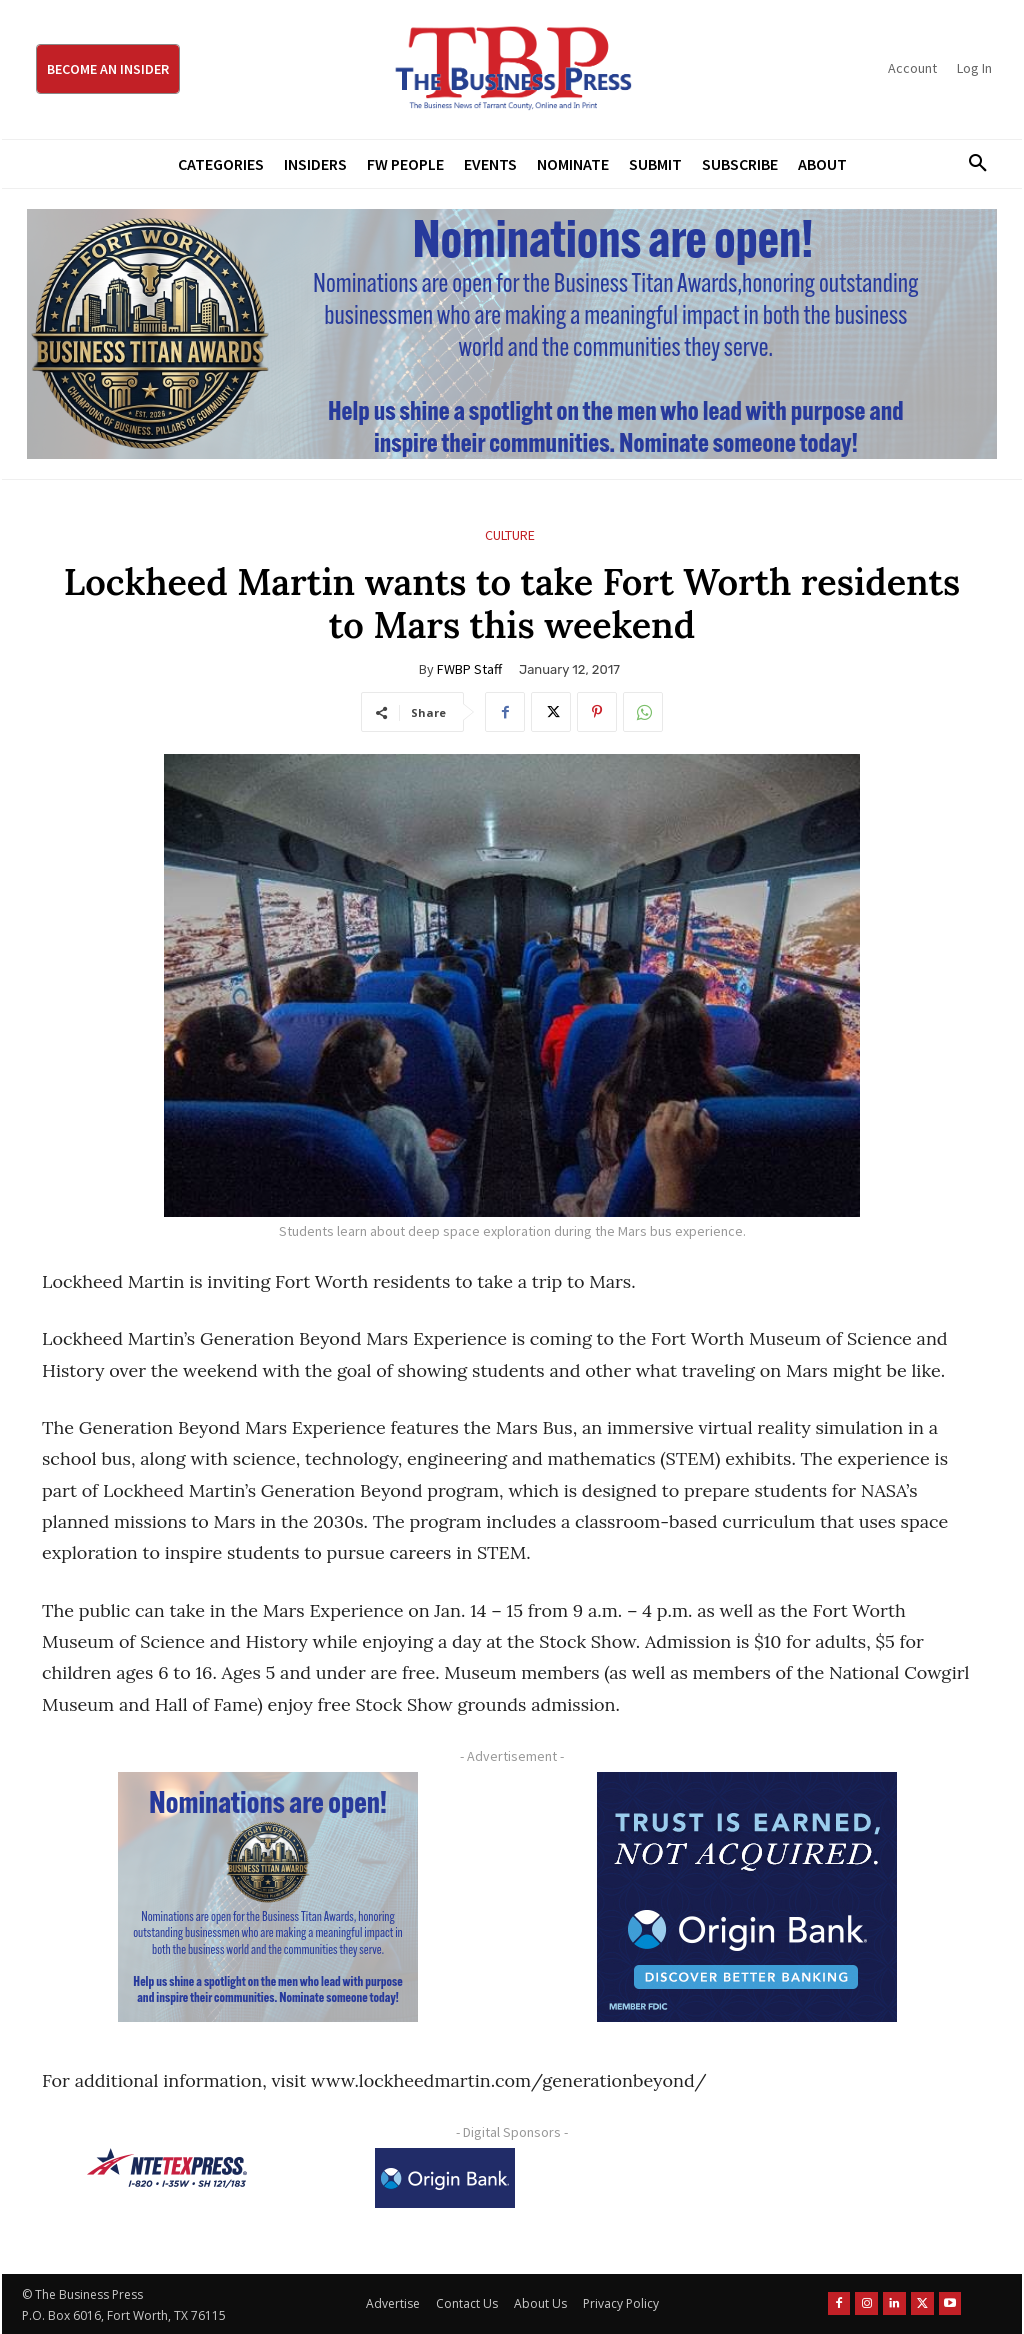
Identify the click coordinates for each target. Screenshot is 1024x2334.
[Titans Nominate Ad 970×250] (512, 334)
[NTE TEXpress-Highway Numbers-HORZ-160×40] (167, 2168)
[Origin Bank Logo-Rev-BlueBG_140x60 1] (445, 2178)
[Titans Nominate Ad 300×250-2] (267, 1897)
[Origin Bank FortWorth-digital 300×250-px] (746, 1897)
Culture (510, 535)
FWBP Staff (469, 669)
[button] (971, 164)
